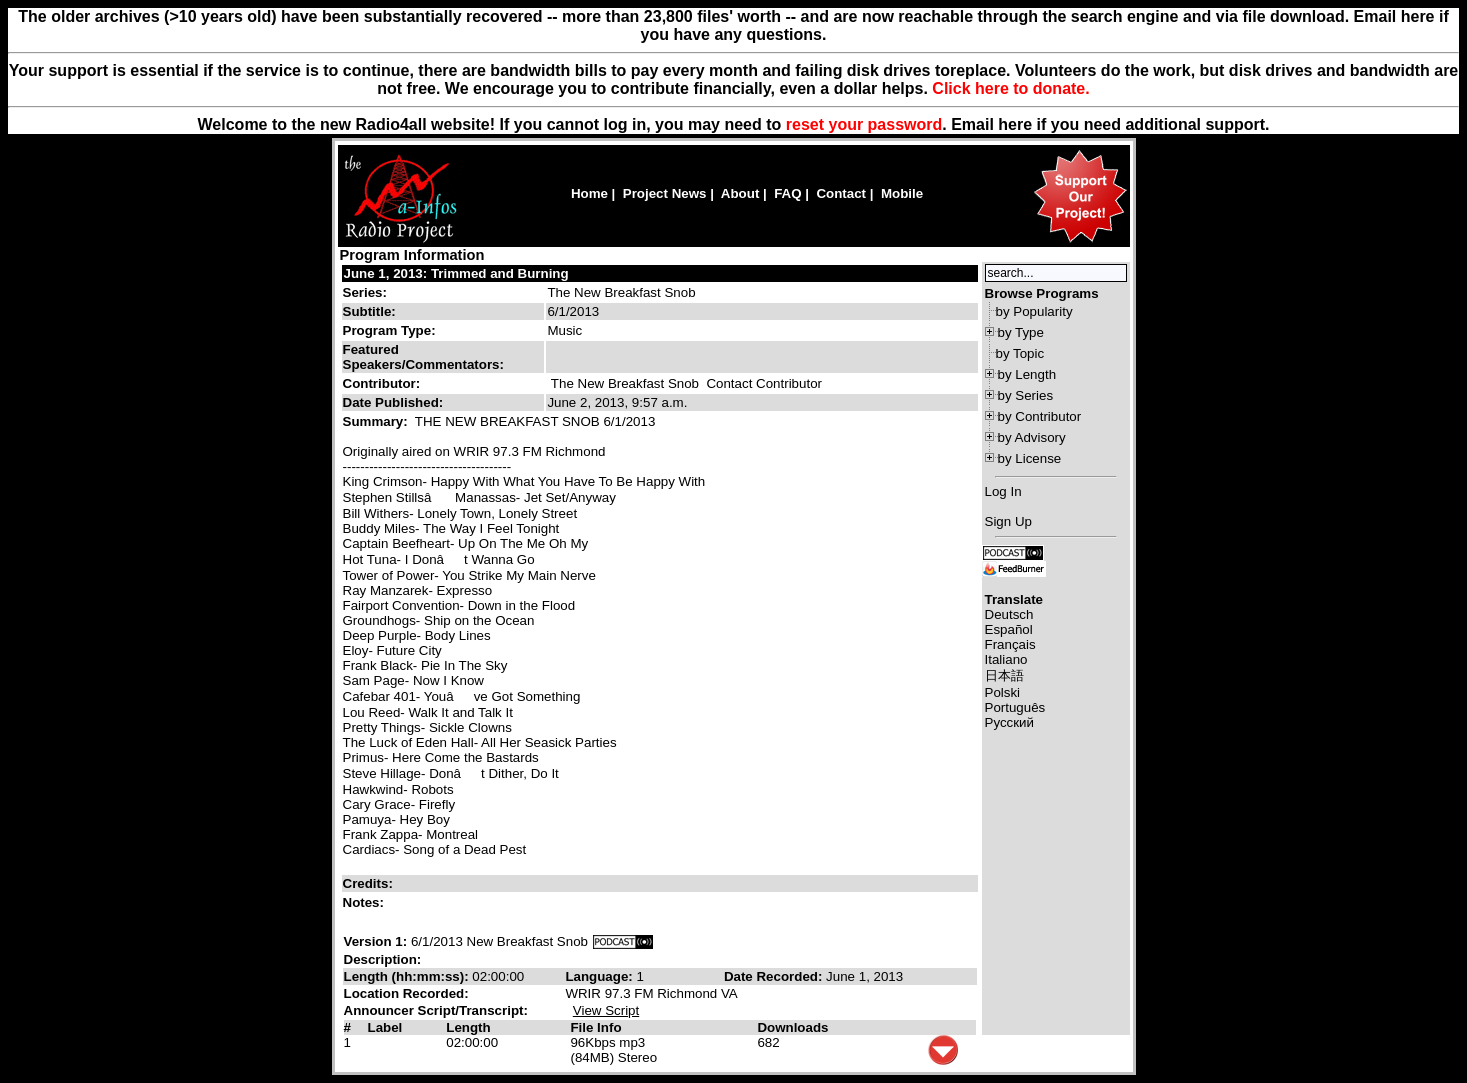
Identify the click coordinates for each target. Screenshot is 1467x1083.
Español (1009, 629)
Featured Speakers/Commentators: (423, 357)
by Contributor (1040, 416)
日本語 (1004, 675)
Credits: (370, 883)
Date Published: (393, 402)
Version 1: (376, 941)
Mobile (902, 193)
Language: (600, 976)
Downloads (792, 1027)
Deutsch (1009, 614)
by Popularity (1034, 311)
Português (1015, 707)
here (1015, 124)
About (740, 193)
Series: (365, 292)
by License (1030, 458)
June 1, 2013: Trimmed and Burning (456, 273)
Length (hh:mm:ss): (408, 976)
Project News (665, 193)
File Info (595, 1027)
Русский (1009, 722)
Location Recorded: (406, 993)
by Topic (1020, 353)
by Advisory (1032, 437)
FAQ (787, 193)
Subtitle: (369, 311)
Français (1010, 644)
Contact (841, 193)
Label (384, 1027)
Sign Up (1008, 521)
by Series (1026, 395)
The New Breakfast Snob (621, 292)
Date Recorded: (775, 976)
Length (468, 1027)
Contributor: (382, 383)
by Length (1027, 374)
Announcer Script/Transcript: (436, 1010)
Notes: (365, 902)
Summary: (377, 421)
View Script (606, 1010)
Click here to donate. (1010, 88)
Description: (383, 959)
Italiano (1006, 659)
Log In (1003, 491)
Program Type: (389, 330)
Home (589, 193)
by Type (1021, 332)
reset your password (864, 124)
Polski (1003, 692)
